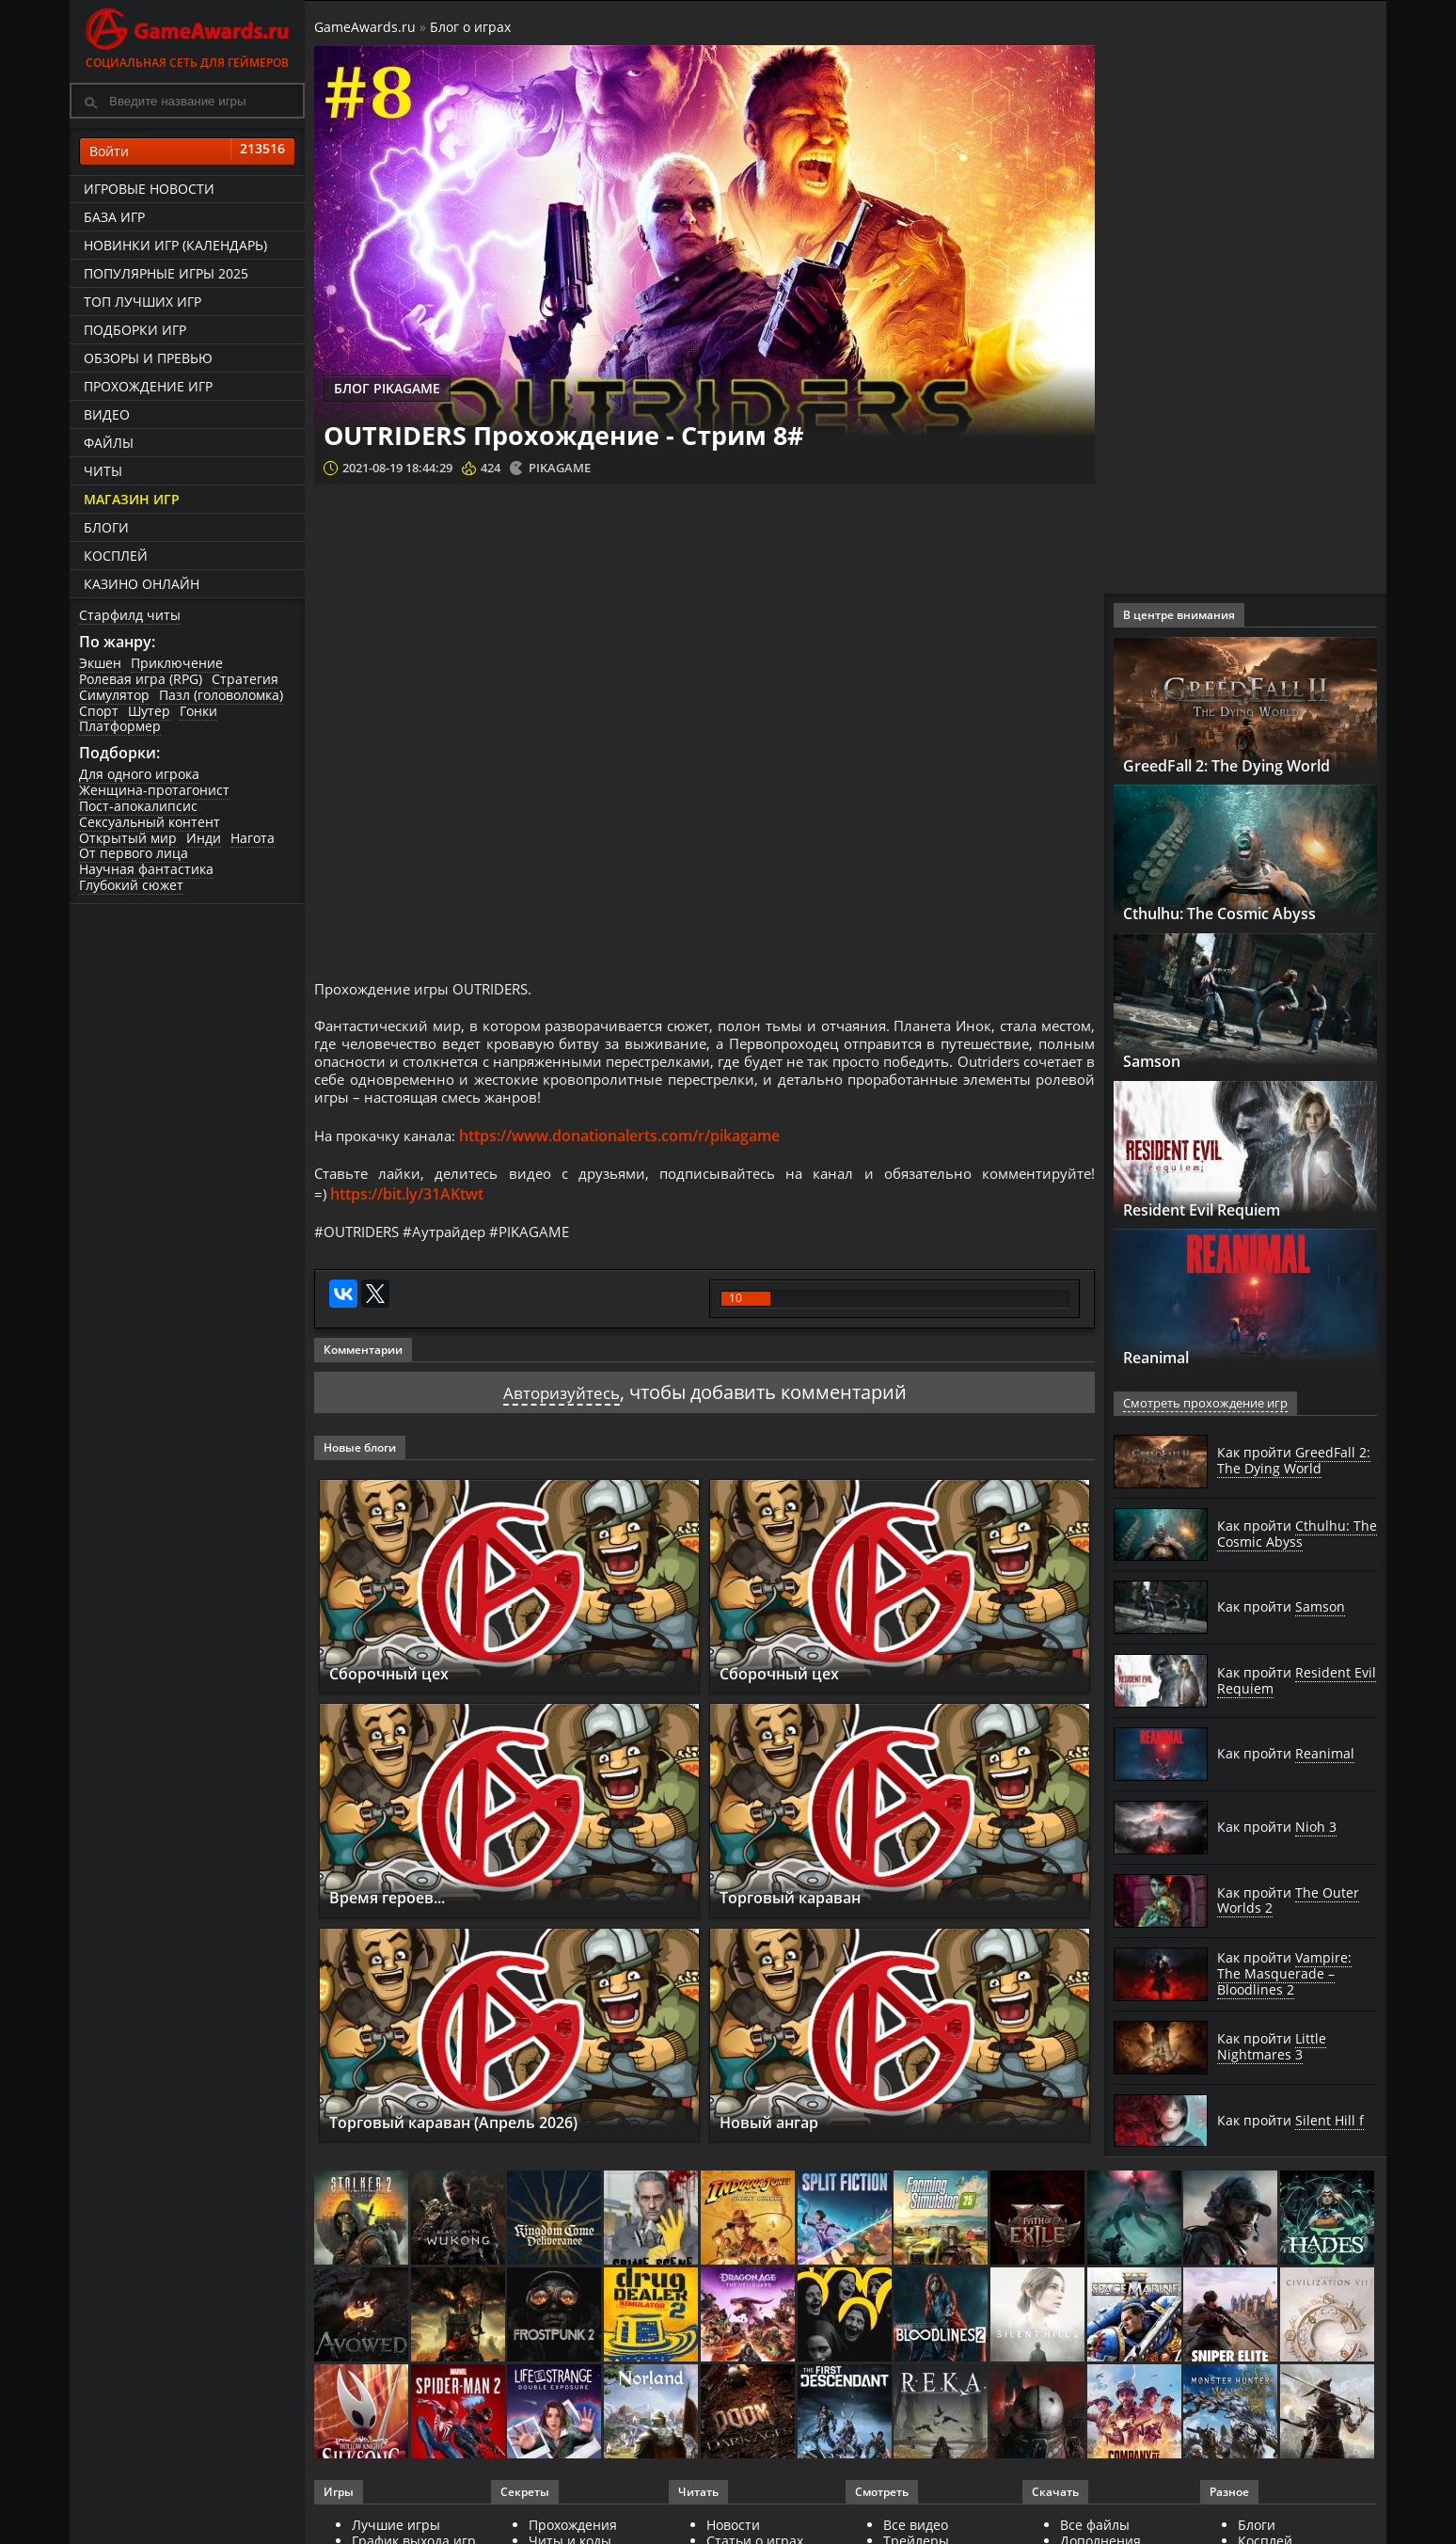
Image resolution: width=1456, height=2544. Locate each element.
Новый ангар (778, 2146)
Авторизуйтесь (561, 1417)
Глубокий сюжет (131, 885)
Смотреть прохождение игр (1201, 1403)
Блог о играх (470, 27)
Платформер (120, 726)
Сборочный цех (397, 1697)
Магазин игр (132, 499)
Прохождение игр (148, 386)
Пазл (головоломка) (221, 695)
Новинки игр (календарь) (175, 245)
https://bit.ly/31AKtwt (407, 1215)
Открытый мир (128, 838)
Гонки (198, 711)
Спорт (99, 711)
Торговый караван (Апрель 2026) (473, 2146)
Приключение (177, 663)
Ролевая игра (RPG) (140, 679)
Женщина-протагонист (154, 790)
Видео (107, 414)
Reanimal (1164, 1356)
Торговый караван (802, 1922)
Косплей (116, 555)
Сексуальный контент (149, 822)
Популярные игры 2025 (166, 273)
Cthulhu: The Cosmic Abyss (1236, 912)
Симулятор (114, 695)
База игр (114, 217)
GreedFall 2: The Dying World (1245, 765)
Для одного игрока (139, 774)
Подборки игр (135, 330)
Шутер (149, 711)
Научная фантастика (146, 869)
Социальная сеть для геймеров (187, 35)
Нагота (252, 838)
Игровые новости (149, 189)
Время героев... (397, 1922)
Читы (103, 471)
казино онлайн (141, 584)
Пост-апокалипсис (138, 806)
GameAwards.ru (365, 27)
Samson (1156, 1060)
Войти (187, 151)
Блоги (106, 527)
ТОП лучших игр (142, 301)
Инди (203, 838)
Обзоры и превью (148, 358)
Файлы (109, 443)
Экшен (100, 663)
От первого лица (133, 853)
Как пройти (1293, 1460)
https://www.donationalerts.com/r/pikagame (628, 1154)
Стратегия (245, 679)
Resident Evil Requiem (1218, 1209)
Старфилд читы (130, 615)
